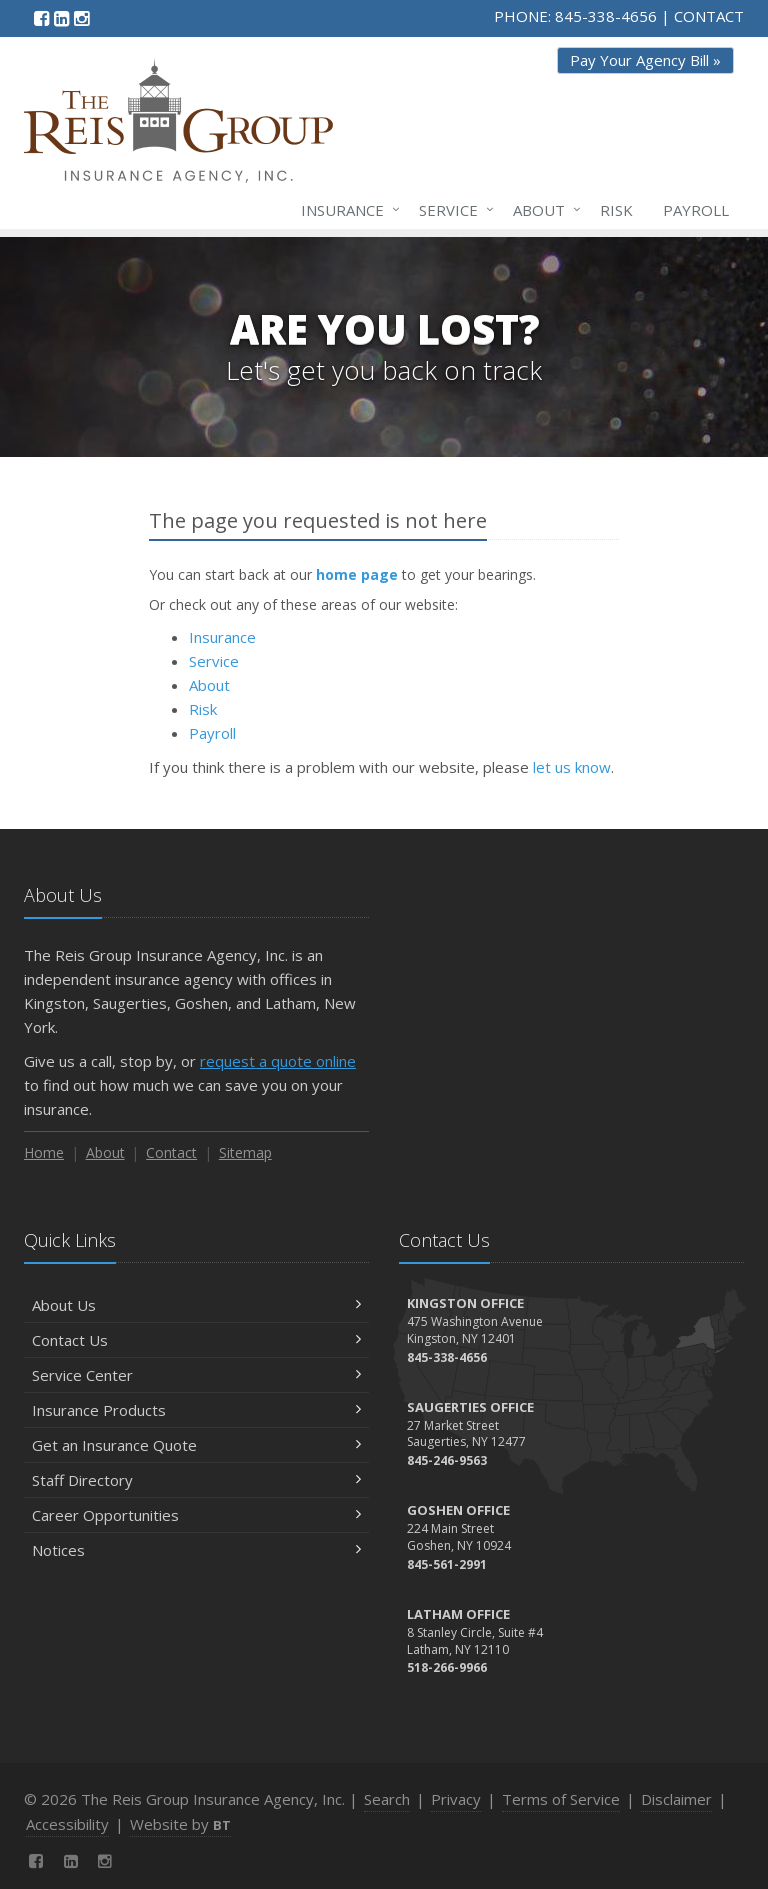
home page (357, 574)
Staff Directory (196, 1480)
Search (387, 1799)
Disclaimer (676, 1799)
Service (452, 210)
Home (44, 1152)
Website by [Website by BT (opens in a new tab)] (180, 1824)
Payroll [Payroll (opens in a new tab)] (696, 210)
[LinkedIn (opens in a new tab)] (61, 18)
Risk (616, 210)
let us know (572, 767)
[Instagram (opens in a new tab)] (81, 18)
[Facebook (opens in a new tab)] (41, 18)
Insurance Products (196, 1410)
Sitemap (245, 1152)
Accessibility (67, 1824)
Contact (171, 1152)
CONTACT (709, 16)
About (543, 210)
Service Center (196, 1375)
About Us (196, 1305)
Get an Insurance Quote (196, 1445)
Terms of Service (561, 1799)
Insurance (346, 210)
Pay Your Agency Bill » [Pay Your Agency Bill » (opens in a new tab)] (645, 60)
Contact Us (196, 1340)
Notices (196, 1550)
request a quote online (278, 1061)
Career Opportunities (196, 1515)
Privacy (456, 1799)
